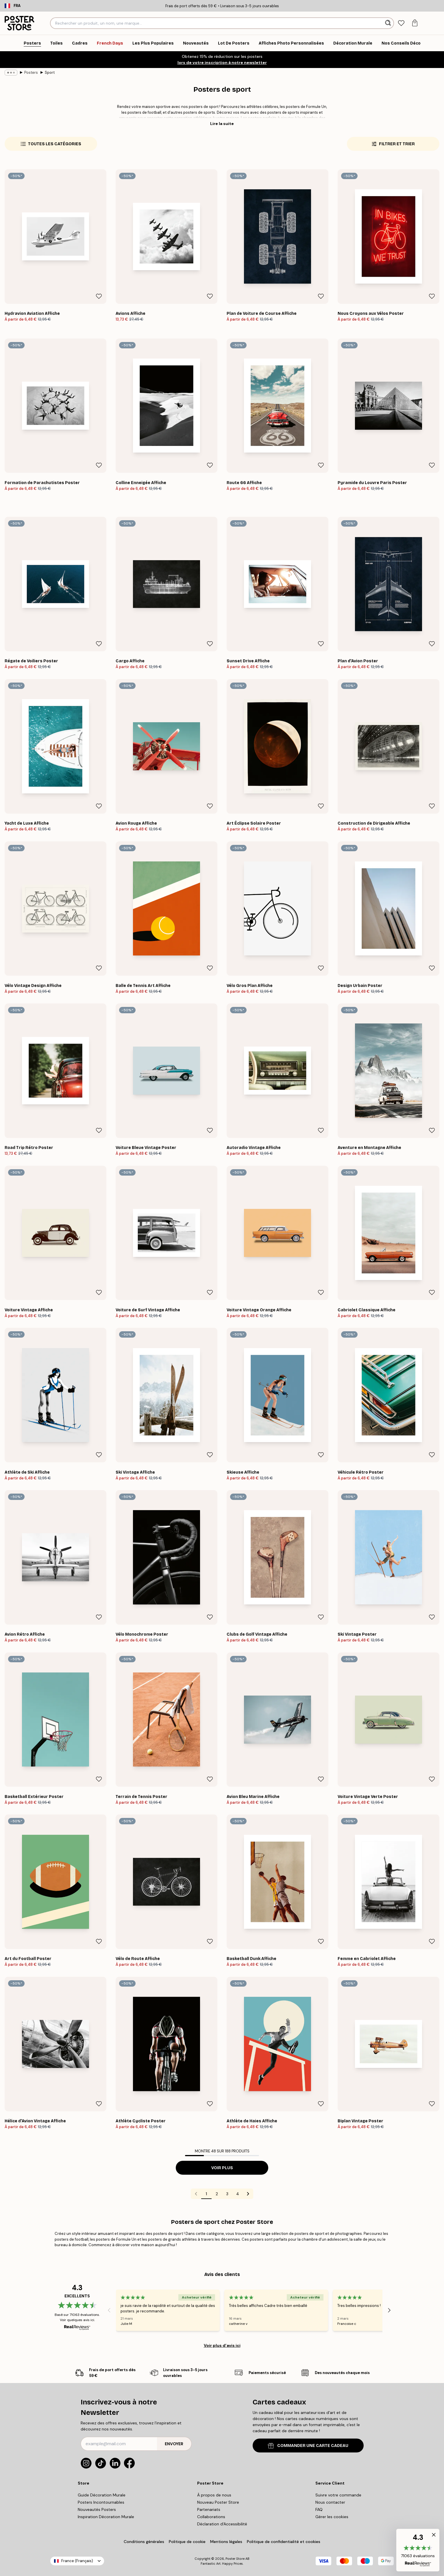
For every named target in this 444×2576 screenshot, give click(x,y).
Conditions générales (144, 2541)
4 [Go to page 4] (237, 2193)
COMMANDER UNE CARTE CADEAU (308, 2445)
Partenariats (208, 2509)
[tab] (401, 23)
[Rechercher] (388, 23)
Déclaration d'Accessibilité (222, 2524)
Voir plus (222, 2167)
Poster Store (235, 2559)
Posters (31, 72)
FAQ (319, 2509)
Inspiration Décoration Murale (106, 2516)
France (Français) (77, 2560)
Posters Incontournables (101, 2502)
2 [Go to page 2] (217, 2193)
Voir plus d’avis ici (222, 2345)
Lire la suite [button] (222, 123)
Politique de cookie (187, 2541)
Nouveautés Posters (97, 2509)
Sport (50, 72)
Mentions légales (226, 2541)
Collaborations (211, 2516)
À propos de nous (214, 2495)
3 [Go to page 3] (227, 2193)
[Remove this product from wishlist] (98, 296)
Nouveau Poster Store (218, 2502)
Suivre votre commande (338, 2495)
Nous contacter (330, 2502)
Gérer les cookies (331, 2516)
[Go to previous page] (196, 2194)
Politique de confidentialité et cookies (283, 2541)
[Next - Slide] (389, 2310)
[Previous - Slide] (109, 2310)
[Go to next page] (248, 2194)
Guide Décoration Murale (101, 2495)
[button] (417, 2550)
